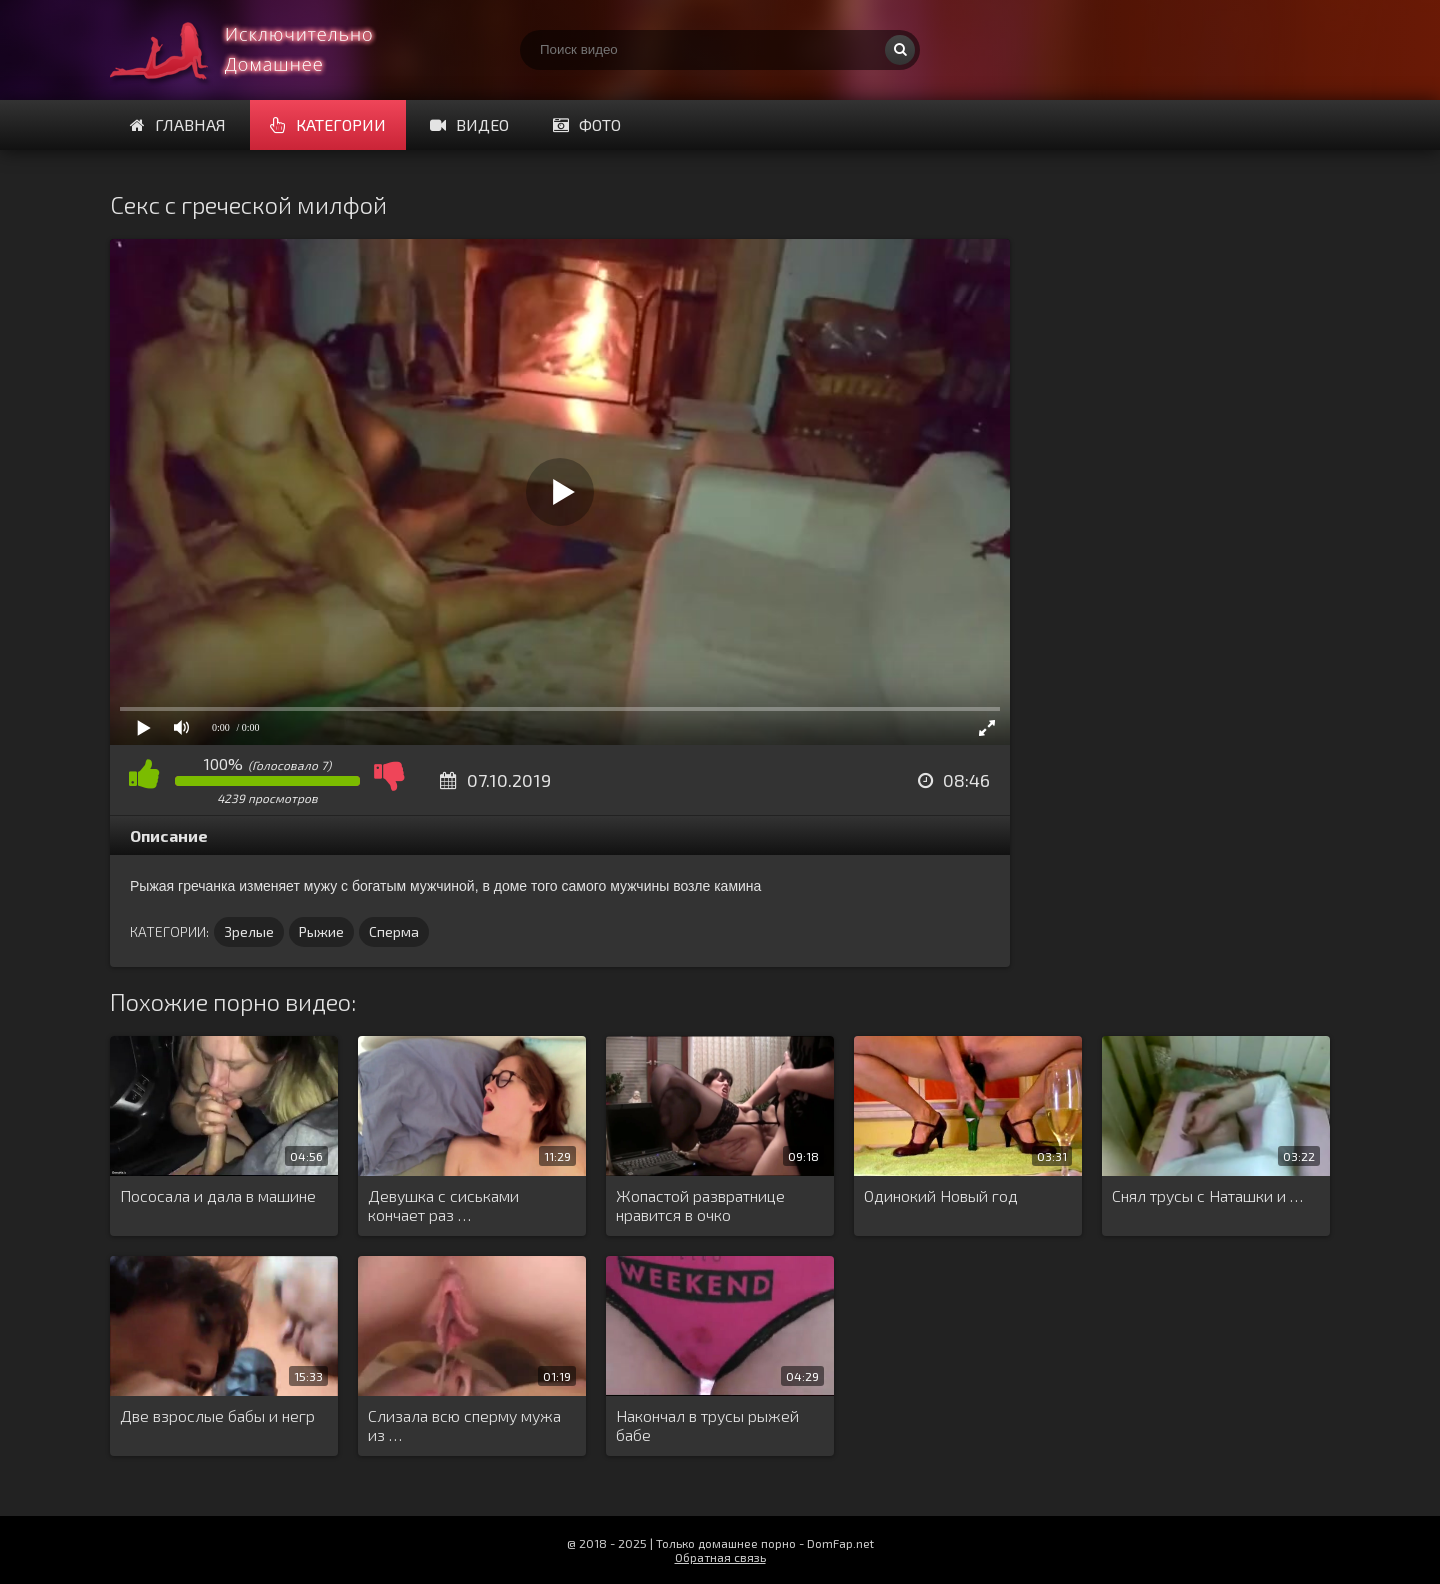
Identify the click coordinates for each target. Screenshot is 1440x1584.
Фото (587, 124)
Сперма (394, 931)
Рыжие (321, 931)
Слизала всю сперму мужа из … (464, 1425)
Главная (178, 124)
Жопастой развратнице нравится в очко (700, 1205)
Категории (328, 124)
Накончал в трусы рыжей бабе (707, 1425)
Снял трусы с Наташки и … (1207, 1195)
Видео (469, 124)
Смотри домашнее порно (260, 50)
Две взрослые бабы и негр (217, 1415)
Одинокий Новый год (941, 1195)
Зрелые (249, 931)
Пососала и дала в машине (218, 1195)
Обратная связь (720, 1557)
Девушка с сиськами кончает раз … (443, 1205)
